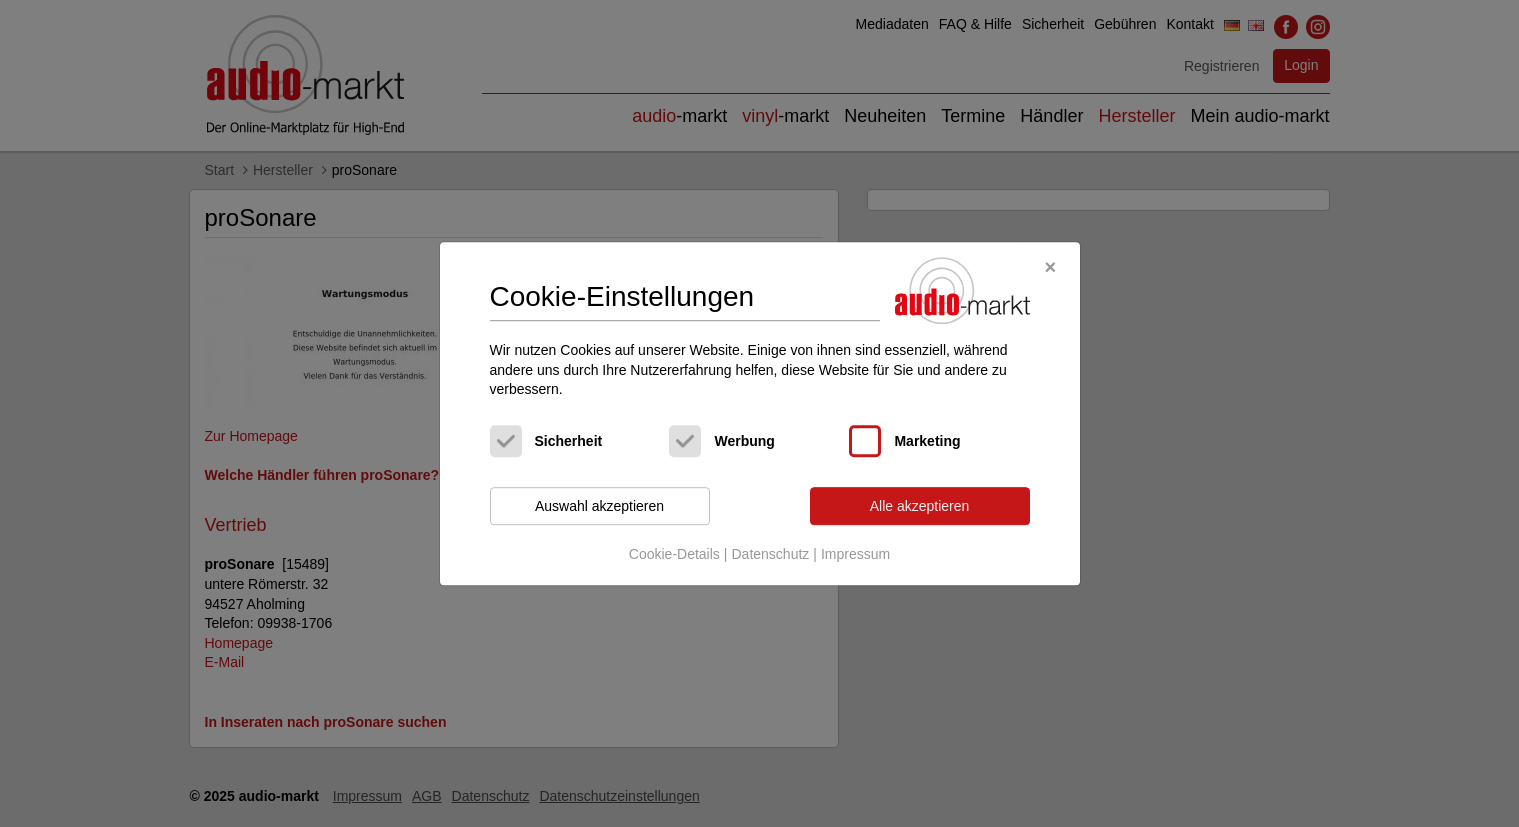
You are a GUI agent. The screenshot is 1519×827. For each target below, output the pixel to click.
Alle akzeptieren (920, 506)
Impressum (855, 555)
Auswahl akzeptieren (599, 506)
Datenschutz (770, 555)
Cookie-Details (674, 555)
